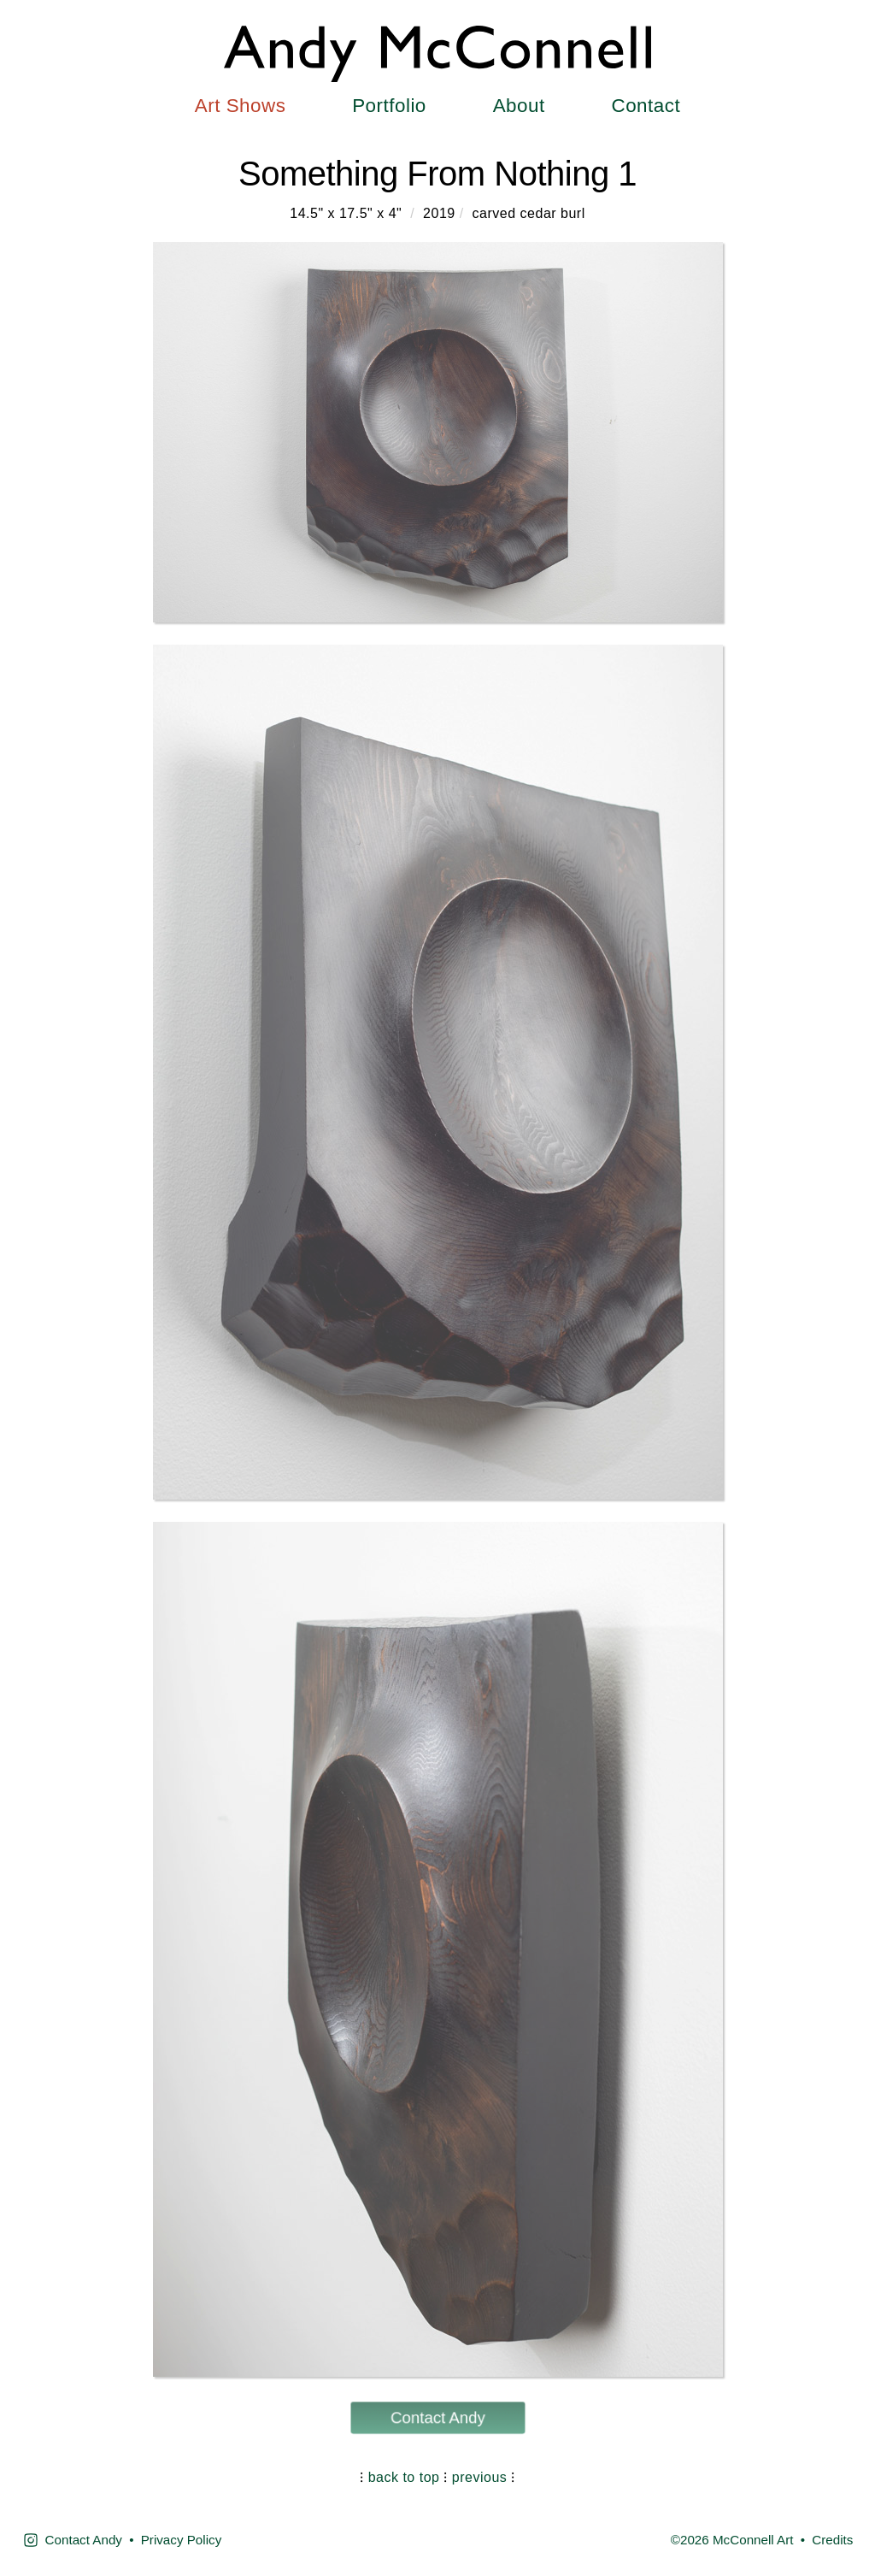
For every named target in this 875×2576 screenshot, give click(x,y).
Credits (832, 2539)
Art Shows (240, 105)
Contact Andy (437, 2417)
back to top (404, 2477)
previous (479, 2477)
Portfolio (389, 105)
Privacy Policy (181, 2539)
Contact (645, 105)
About (519, 105)
